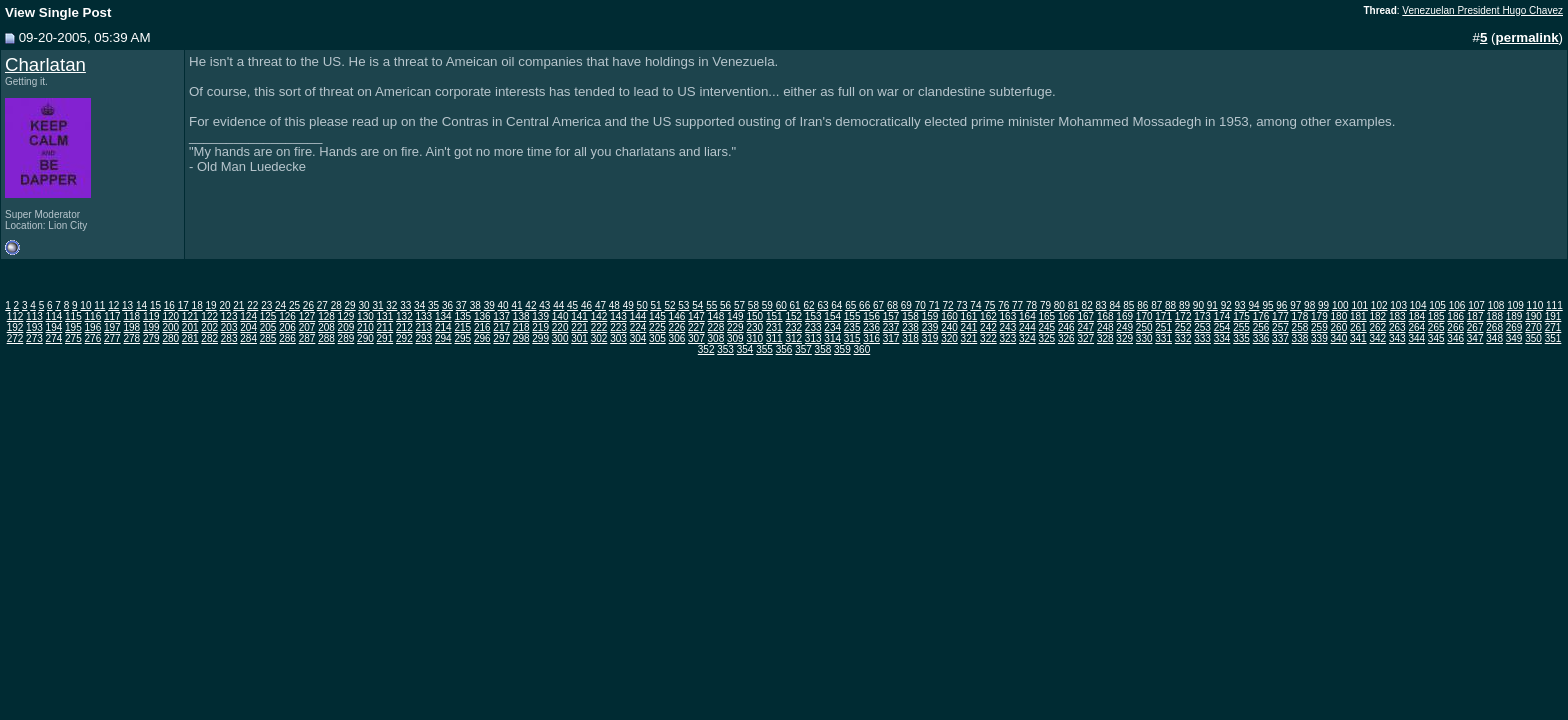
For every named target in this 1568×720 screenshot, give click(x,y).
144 (638, 316)
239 (930, 327)
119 (151, 316)
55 (711, 305)
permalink (1527, 37)
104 (1418, 305)
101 (1359, 305)
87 (1156, 305)
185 (1436, 316)
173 (1202, 316)
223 (618, 327)
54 (697, 305)
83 (1101, 305)
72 (948, 305)
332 (1183, 338)
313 (813, 338)
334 (1222, 338)
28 (336, 305)
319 (930, 338)
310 (754, 338)
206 (287, 327)
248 (1105, 327)
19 (211, 305)
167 (1085, 316)
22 (252, 305)
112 (15, 316)
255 (1241, 327)
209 (346, 327)
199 (151, 327)
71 (934, 305)
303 (618, 338)
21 (238, 305)
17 (183, 305)
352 (706, 349)
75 (989, 305)
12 (113, 305)
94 (1253, 305)
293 (423, 338)
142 (599, 316)
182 (1377, 316)
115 (73, 316)
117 (112, 316)
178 (1300, 316)
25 (294, 305)
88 (1170, 305)
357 (803, 349)
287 (307, 338)
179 (1319, 316)
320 (949, 338)
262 (1377, 327)
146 (677, 316)
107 (1476, 305)
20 (224, 305)
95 (1267, 305)
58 (753, 305)
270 (1533, 327)
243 (1008, 327)
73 (961, 305)
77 (1017, 305)
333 (1202, 338)
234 (832, 327)
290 (365, 338)
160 (949, 316)
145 (657, 316)
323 (1008, 338)
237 (891, 327)
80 (1059, 305)
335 (1241, 338)
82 (1087, 305)
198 (131, 327)
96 (1281, 305)
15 (155, 305)
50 (642, 305)
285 (268, 338)
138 (521, 316)
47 (600, 305)
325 (1046, 338)
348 (1494, 338)
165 (1046, 316)
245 (1046, 327)
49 (628, 305)
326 (1066, 338)
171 (1163, 316)
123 (229, 316)
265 (1436, 327)
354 (745, 349)
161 (969, 316)
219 (540, 327)
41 (516, 305)
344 (1416, 338)
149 (735, 316)
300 (560, 338)
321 (969, 338)
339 (1319, 338)
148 (716, 316)
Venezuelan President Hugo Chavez (1482, 10)
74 (975, 305)
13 (127, 305)
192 (15, 327)
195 (73, 327)
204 (248, 327)
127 (307, 316)
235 (852, 327)
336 (1261, 338)
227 (696, 327)
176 (1261, 316)
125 (268, 316)
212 (404, 327)
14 (141, 305)
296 (482, 338)
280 (170, 338)
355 (764, 349)
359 (842, 349)
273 (34, 338)
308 (716, 338)
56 (725, 305)
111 (1554, 305)
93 (1240, 305)
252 (1183, 327)
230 (754, 327)
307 (696, 338)
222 (599, 327)
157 (891, 316)
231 (774, 327)
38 (475, 305)
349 (1514, 338)
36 (447, 305)
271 (1553, 327)
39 (489, 305)
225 (657, 327)
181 (1358, 316)
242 (988, 327)
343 (1397, 338)
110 (1535, 305)
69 (906, 305)
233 (813, 327)
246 (1066, 327)
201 (190, 327)
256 (1261, 327)
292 (404, 338)
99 (1323, 305)
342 (1377, 338)
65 (850, 305)
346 (1455, 338)
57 (739, 305)
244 (1027, 327)
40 (503, 305)
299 (540, 338)
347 (1475, 338)
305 (657, 338)
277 (112, 338)
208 (326, 327)
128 (326, 316)
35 (433, 305)
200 (170, 327)
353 (725, 349)
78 (1031, 305)
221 (579, 327)
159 (930, 316)
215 (462, 327)
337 (1280, 338)
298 (521, 338)
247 (1085, 327)
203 (229, 327)
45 (572, 305)
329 (1124, 338)
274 (54, 338)
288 (326, 338)
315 (852, 338)
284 (248, 338)
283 (229, 338)
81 (1073, 305)
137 (501, 316)
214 (443, 327)
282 (209, 338)
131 (385, 316)
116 (93, 316)
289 (346, 338)
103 (1398, 305)
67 (878, 305)
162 (988, 316)
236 (871, 327)
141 (579, 316)
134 (443, 316)
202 (209, 327)
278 (131, 338)
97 (1295, 305)
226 (677, 327)
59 (767, 305)
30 (363, 305)
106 (1457, 305)
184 (1416, 316)
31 (377, 305)
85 (1128, 305)
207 (307, 327)
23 (266, 305)
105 (1437, 305)
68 (892, 305)
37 (461, 305)
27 (322, 305)
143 (618, 316)
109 (1515, 305)
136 (482, 316)
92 (1226, 305)
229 (735, 327)
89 (1184, 305)
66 (864, 305)
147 (696, 316)
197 (112, 327)
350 (1533, 338)
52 (669, 305)
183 (1397, 316)
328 (1105, 338)
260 (1339, 327)
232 (793, 327)
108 (1496, 305)
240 (949, 327)
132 (404, 316)
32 (391, 305)
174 (1222, 316)
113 (34, 316)
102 (1379, 305)
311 (774, 338)
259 (1319, 327)
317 (891, 338)
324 (1027, 338)
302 (599, 338)
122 (209, 316)
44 (558, 305)
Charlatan (45, 64)
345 (1436, 338)
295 (462, 338)
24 (280, 305)
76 (1003, 305)
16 (169, 305)
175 (1241, 316)
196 (93, 327)
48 (614, 305)
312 (793, 338)
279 (151, 338)
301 (579, 338)
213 (423, 327)
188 (1494, 316)
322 (988, 338)
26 (308, 305)
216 (482, 327)
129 (346, 316)
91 (1212, 305)
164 (1027, 316)
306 (677, 338)
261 (1358, 327)
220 (560, 327)
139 (540, 316)
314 (832, 338)
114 (54, 316)
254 (1222, 327)
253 (1202, 327)
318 (910, 338)
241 (969, 327)
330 (1144, 338)
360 (862, 349)
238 (910, 327)
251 (1163, 327)
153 (813, 316)
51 (656, 305)
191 (1553, 316)
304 (638, 338)
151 (774, 316)
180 (1339, 316)
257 (1280, 327)
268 (1494, 327)
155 (852, 316)
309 (735, 338)
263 (1397, 327)
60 (781, 305)
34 (419, 305)
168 (1105, 316)
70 (920, 305)
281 (190, 338)
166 (1066, 316)
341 (1358, 338)
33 (405, 305)
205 (268, 327)
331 (1163, 338)
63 (822, 305)
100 (1340, 305)
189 (1514, 316)
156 (871, 316)
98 (1309, 305)
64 (836, 305)
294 (443, 338)
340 (1339, 338)
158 (910, 316)
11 (99, 305)
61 (795, 305)
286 (287, 338)
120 (170, 316)
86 (1142, 305)
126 (287, 316)
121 (190, 316)
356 (784, 349)
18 (197, 305)
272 (15, 338)
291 (385, 338)
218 (521, 327)
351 (1553, 338)
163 (1008, 316)
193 (34, 327)
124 (248, 316)
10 (85, 305)
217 (501, 327)
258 (1300, 327)
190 (1533, 316)
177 (1280, 316)
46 (586, 305)
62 (808, 305)
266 (1455, 327)
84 (1114, 305)
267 (1475, 327)
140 (560, 316)
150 (754, 316)
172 (1183, 316)
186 (1455, 316)
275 (73, 338)
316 (871, 338)
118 (131, 316)
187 (1475, 316)
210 (365, 327)
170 (1144, 316)
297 (501, 338)
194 (54, 327)
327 (1085, 338)
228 (716, 327)
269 (1514, 327)
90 (1198, 305)
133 (423, 316)
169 (1124, 316)
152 (793, 316)
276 (93, 338)
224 (638, 327)
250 (1144, 327)
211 (385, 327)
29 (350, 305)
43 (544, 305)
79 (1045, 305)
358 (823, 349)
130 (365, 316)
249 (1124, 327)
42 (530, 305)
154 (832, 316)
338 (1300, 338)
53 (683, 305)
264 (1416, 327)
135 (462, 316)
